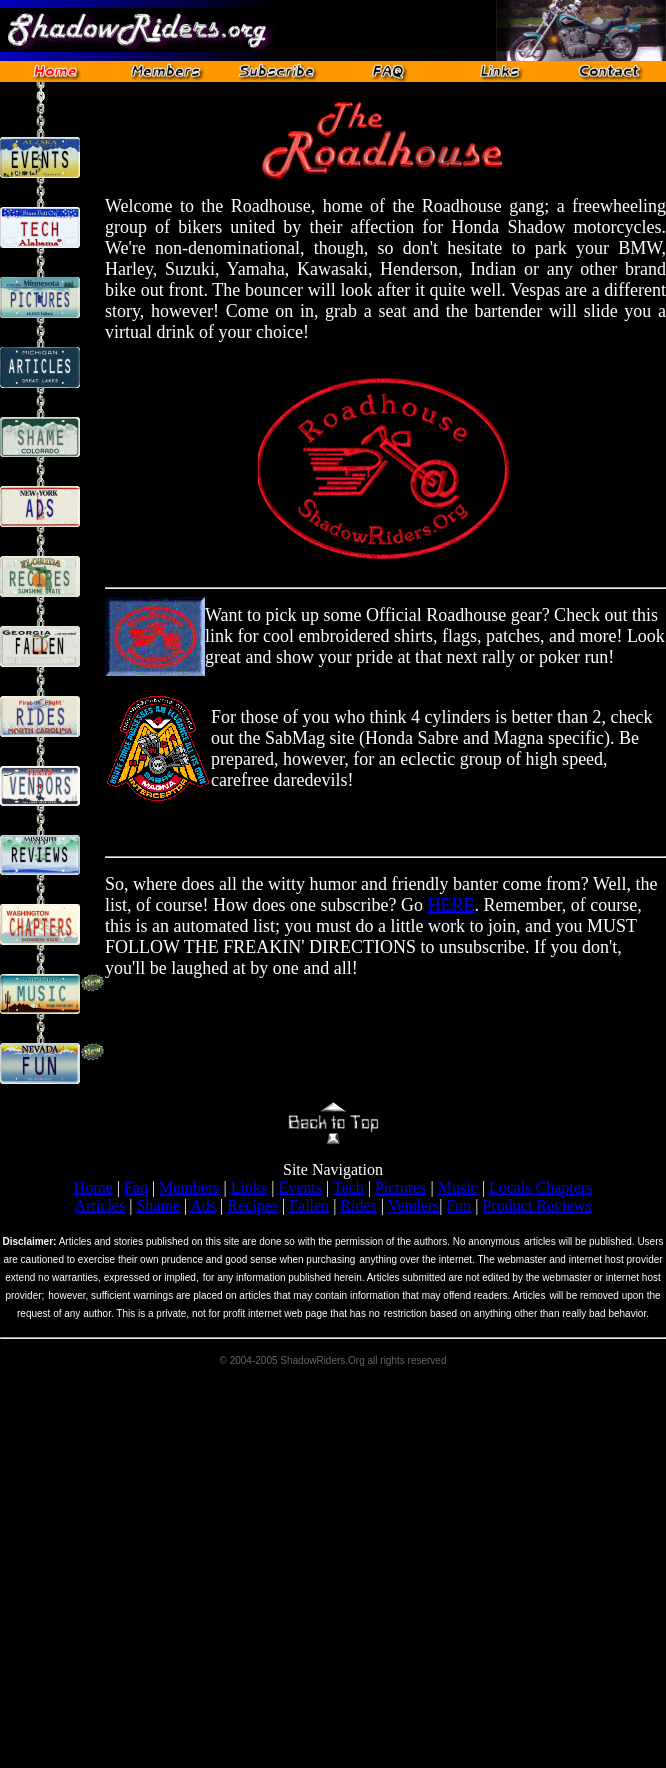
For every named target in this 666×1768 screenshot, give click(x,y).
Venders (414, 1205)
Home (93, 1187)
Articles (100, 1205)
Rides (358, 1205)
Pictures (401, 1187)
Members (189, 1187)
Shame (158, 1205)
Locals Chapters (541, 1187)
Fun (458, 1205)
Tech (348, 1187)
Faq (136, 1187)
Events (300, 1187)
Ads (203, 1205)
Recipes (252, 1205)
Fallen (309, 1205)
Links (249, 1187)
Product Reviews (537, 1205)
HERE (450, 905)
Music (458, 1187)
